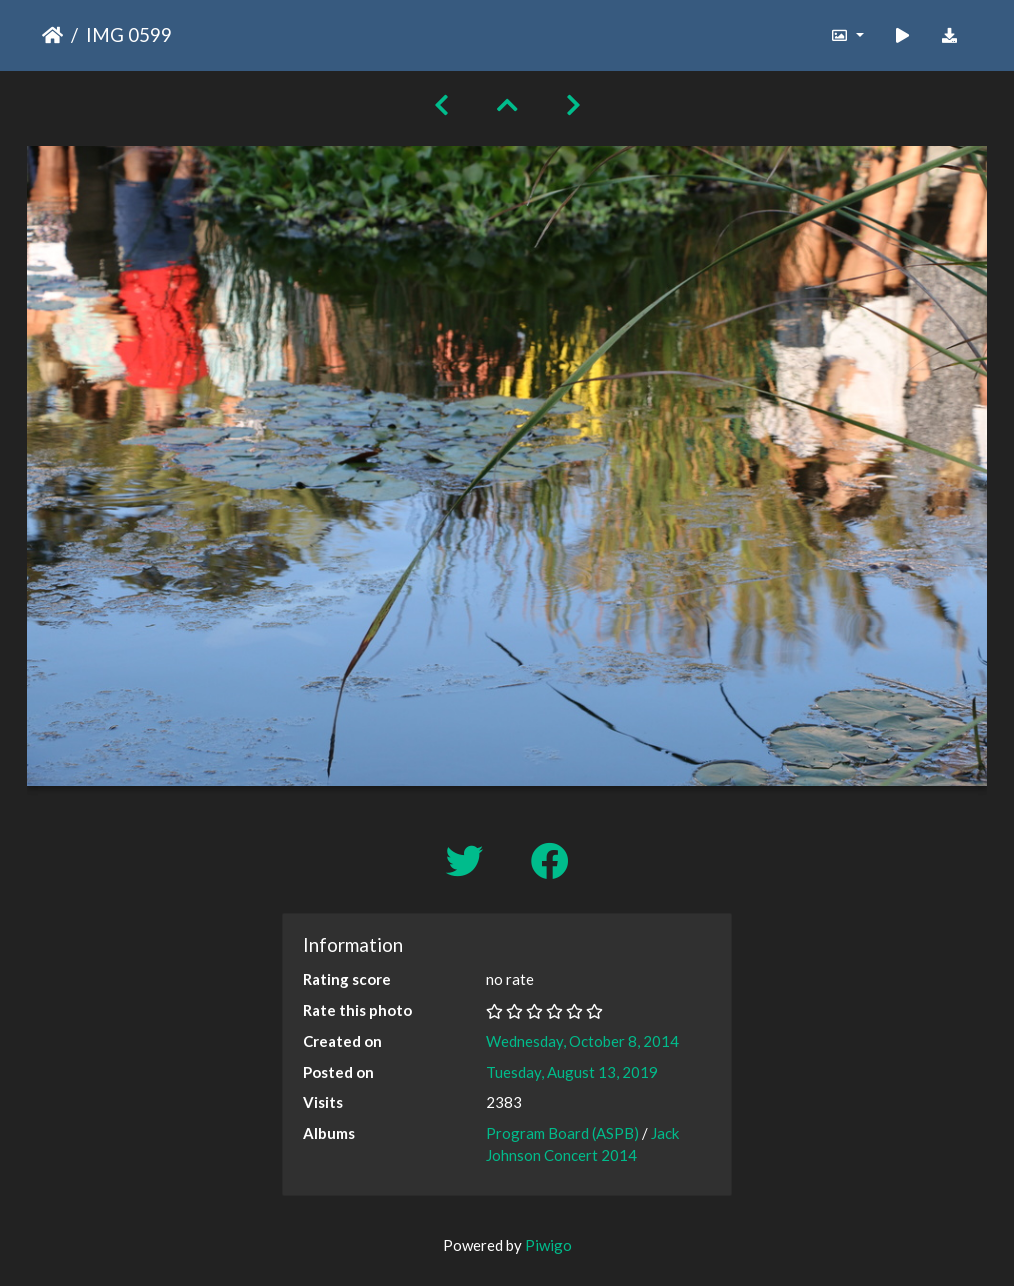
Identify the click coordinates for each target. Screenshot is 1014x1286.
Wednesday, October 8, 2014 (582, 1041)
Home (52, 35)
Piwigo (548, 1245)
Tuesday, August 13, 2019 (572, 1072)
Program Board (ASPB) (562, 1133)
